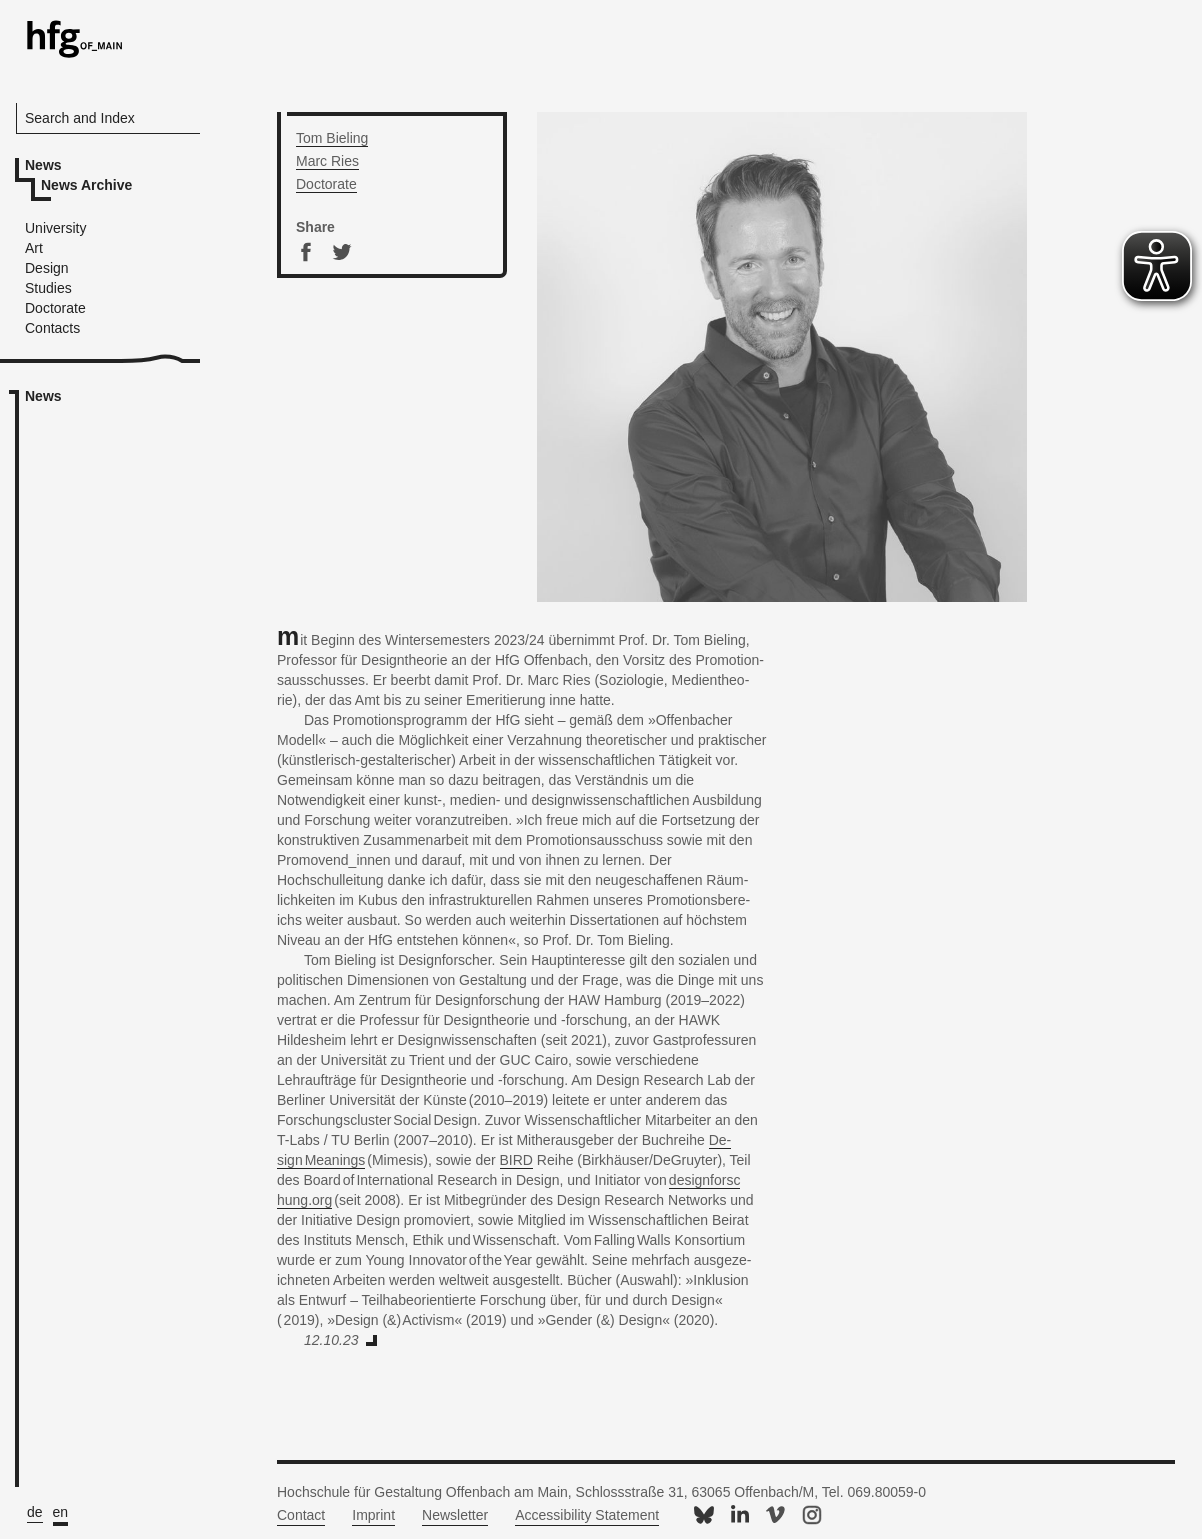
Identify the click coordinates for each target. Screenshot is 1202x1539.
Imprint (373, 1515)
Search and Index (80, 118)
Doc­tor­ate (326, 184)
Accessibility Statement (587, 1515)
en (61, 1512)
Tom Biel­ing (332, 138)
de (35, 1512)
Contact (301, 1515)
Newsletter (455, 1515)
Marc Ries (327, 161)
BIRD (516, 1160)
